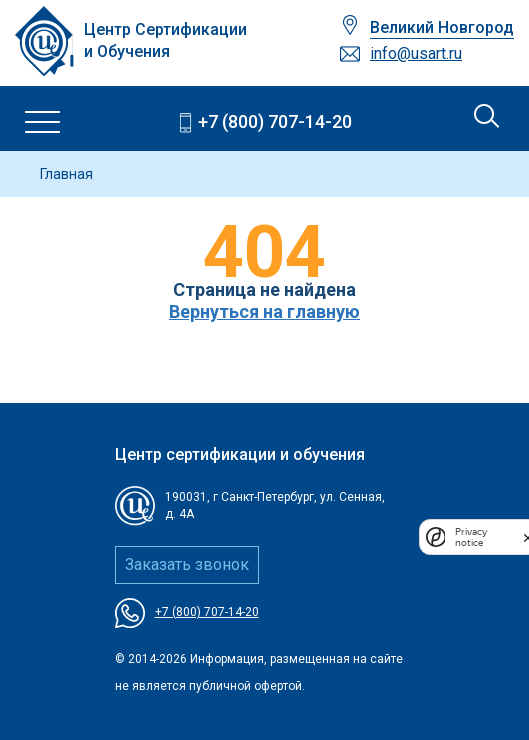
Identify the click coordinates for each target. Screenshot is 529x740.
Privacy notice (471, 537)
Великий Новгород (442, 27)
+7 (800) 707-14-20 (275, 121)
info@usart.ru (416, 53)
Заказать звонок (187, 564)
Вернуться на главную (264, 311)
